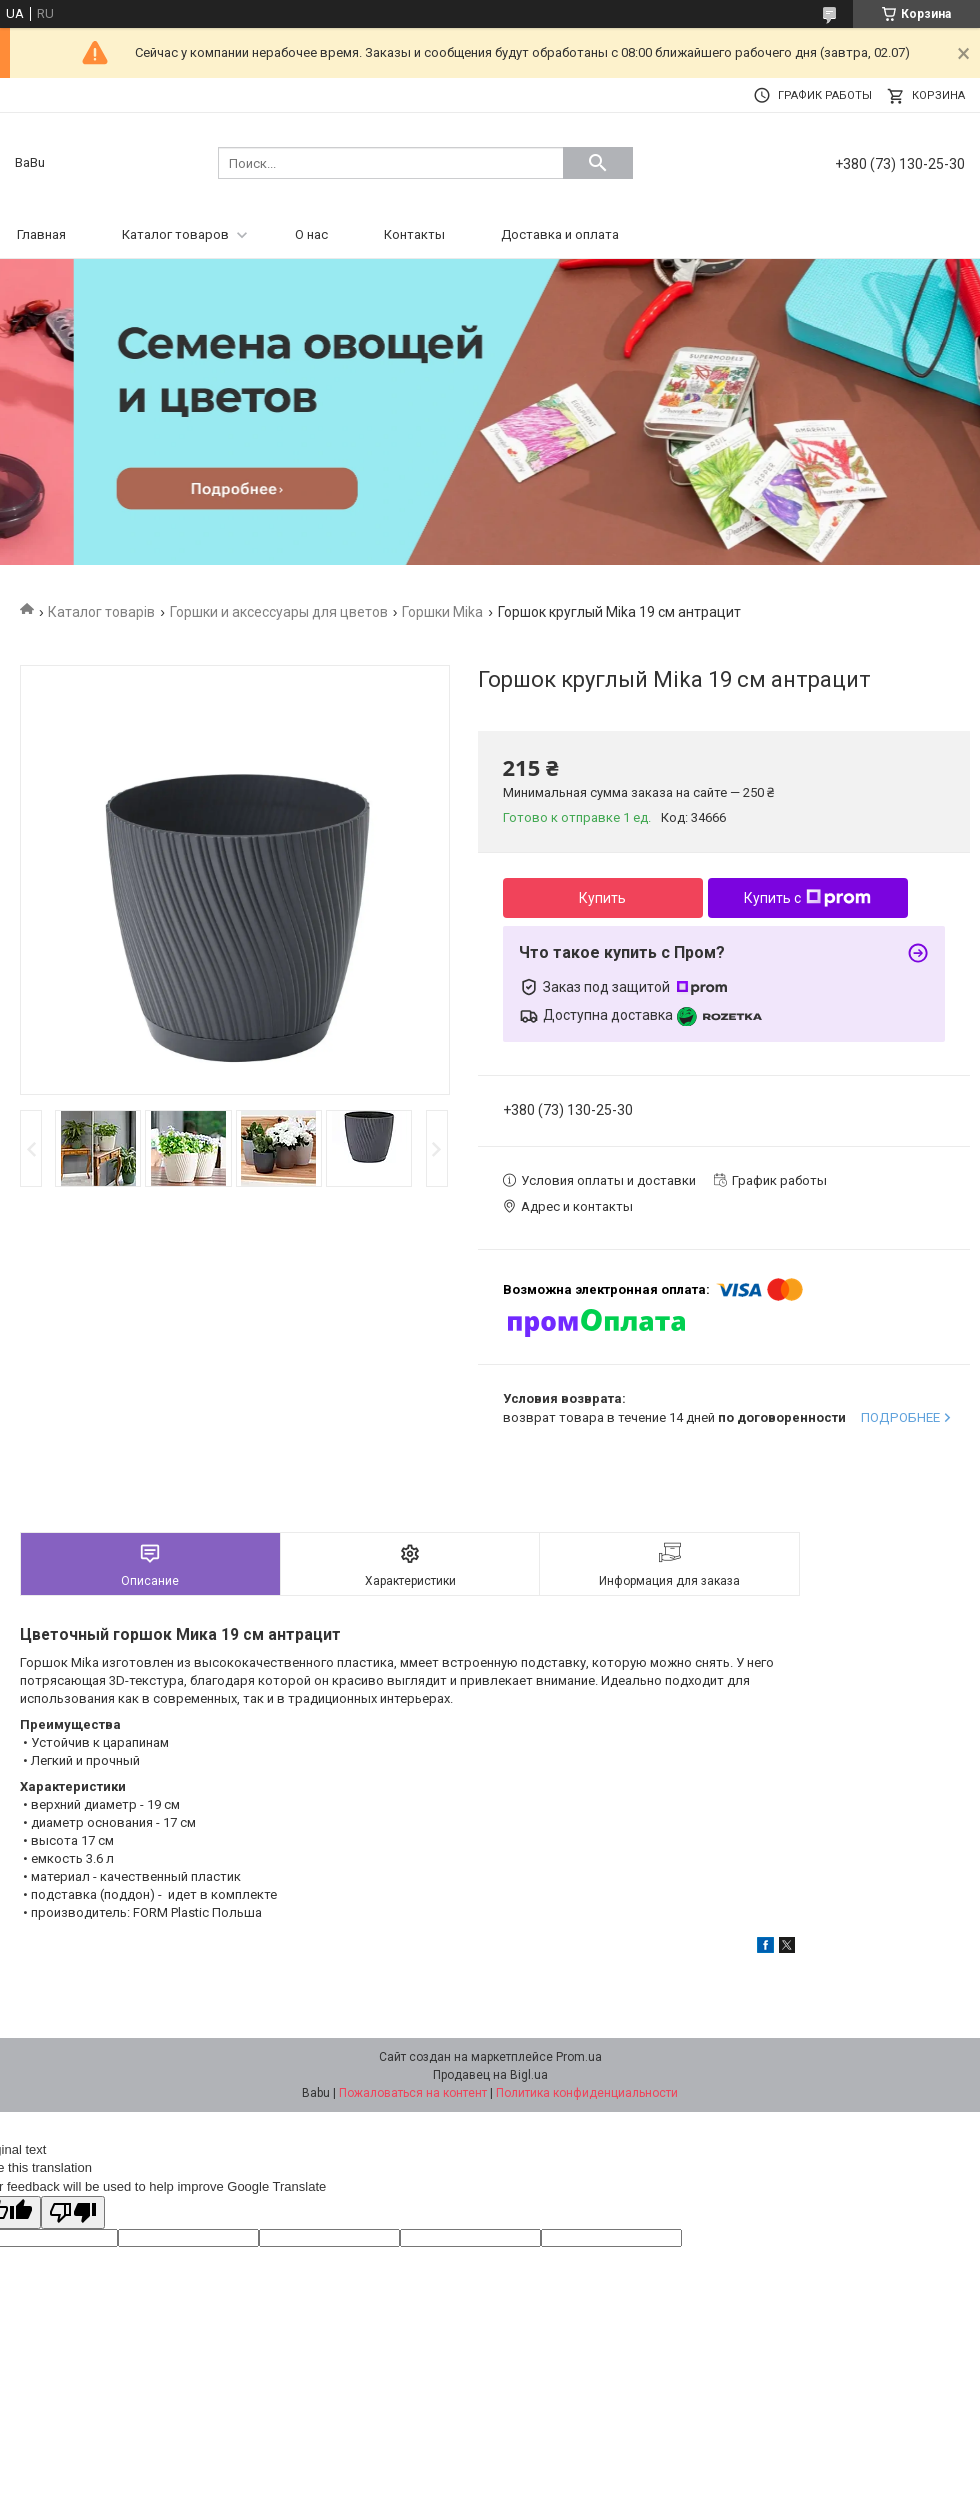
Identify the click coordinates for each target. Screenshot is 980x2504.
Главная (41, 234)
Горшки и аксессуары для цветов (279, 612)
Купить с (807, 898)
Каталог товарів (101, 612)
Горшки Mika (442, 612)
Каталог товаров (175, 234)
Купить (602, 898)
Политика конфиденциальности (587, 2093)
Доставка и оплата (560, 234)
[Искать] (598, 163)
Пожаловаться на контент (413, 2093)
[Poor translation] (73, 2212)
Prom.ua (579, 2057)
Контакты (414, 234)
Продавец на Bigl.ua (490, 2075)
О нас (311, 234)
